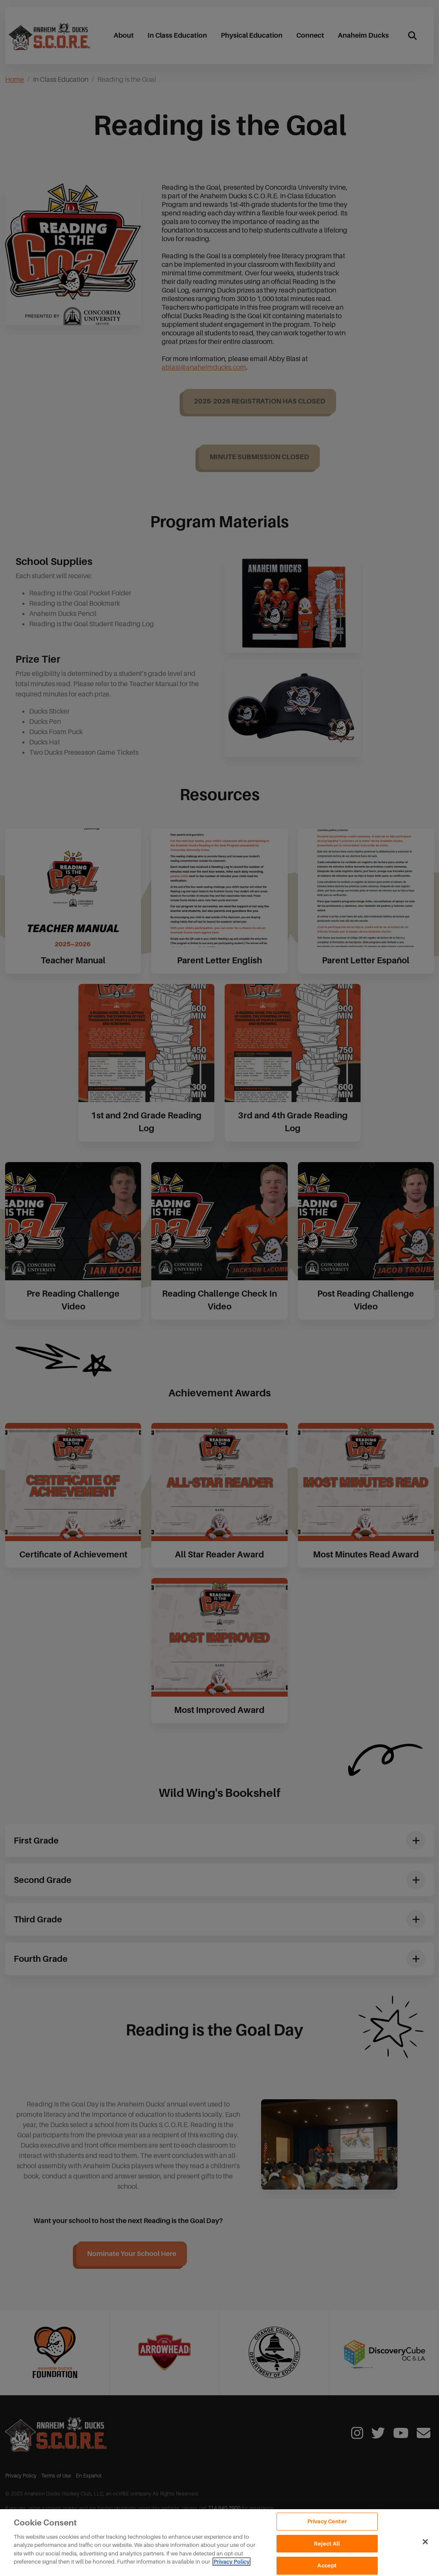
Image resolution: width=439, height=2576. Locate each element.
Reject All (327, 2543)
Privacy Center (327, 2521)
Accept (327, 2565)
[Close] (425, 2541)
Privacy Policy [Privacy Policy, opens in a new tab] (231, 2561)
